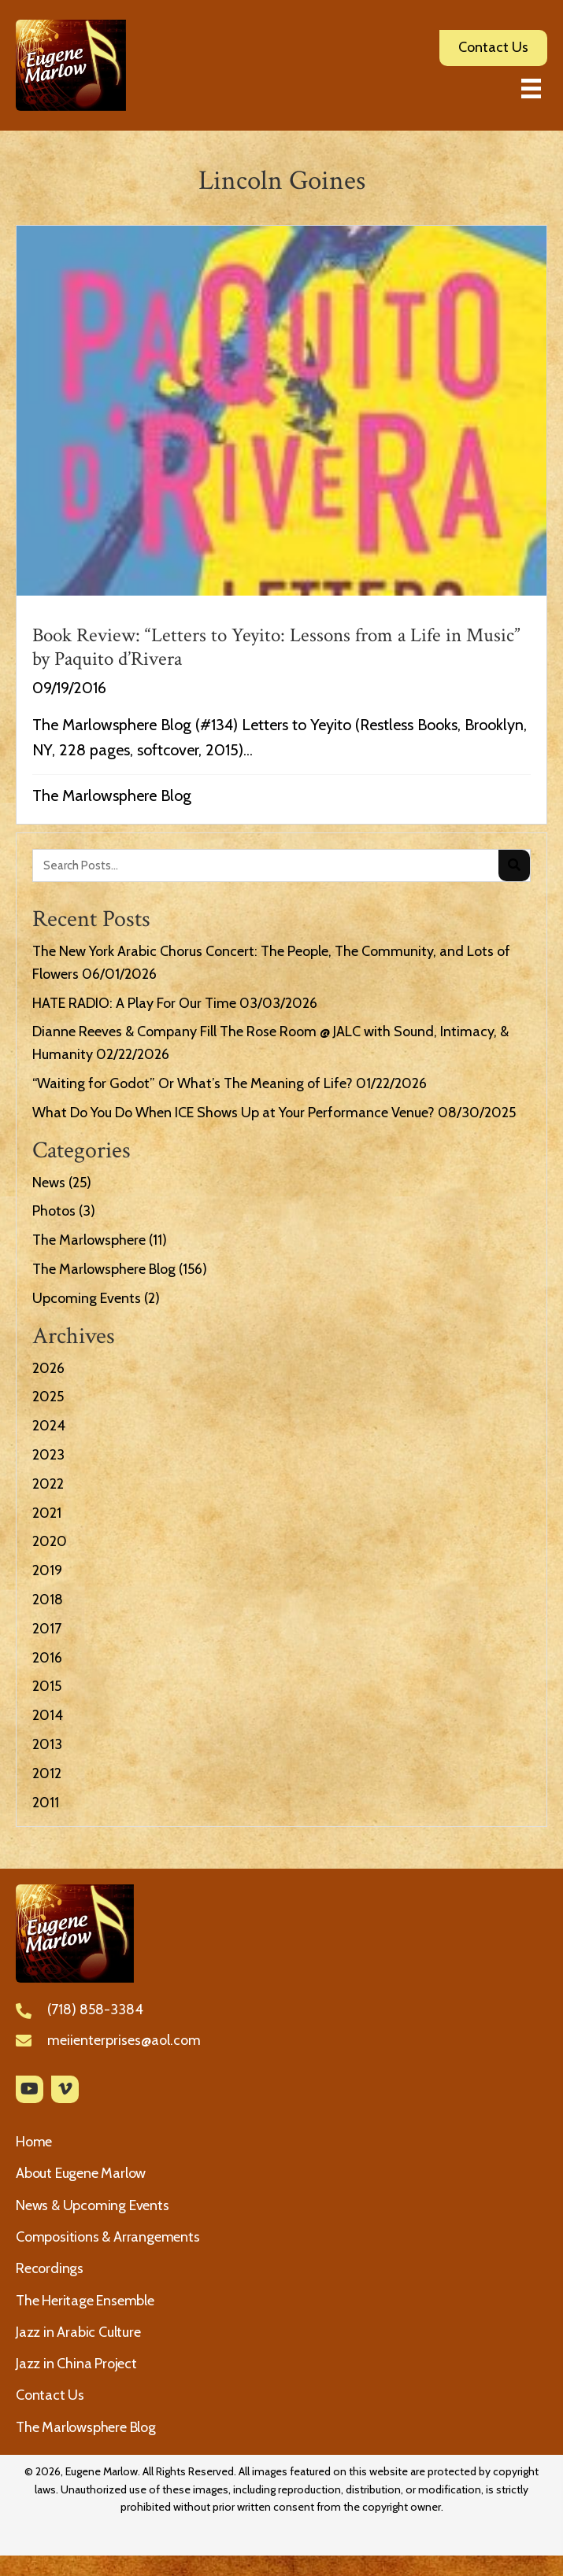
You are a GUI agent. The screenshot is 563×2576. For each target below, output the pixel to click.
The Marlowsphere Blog (111, 795)
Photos (54, 1211)
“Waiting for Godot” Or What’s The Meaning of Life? (192, 1083)
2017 (46, 1628)
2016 (47, 1657)
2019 (47, 1570)
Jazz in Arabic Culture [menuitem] (78, 2332)
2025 (48, 1396)
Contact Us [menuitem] (50, 2395)
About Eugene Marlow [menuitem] (81, 2173)
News (48, 1182)
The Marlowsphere (89, 1240)
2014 (47, 1715)
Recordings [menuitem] (49, 2268)
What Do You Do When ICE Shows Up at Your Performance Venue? (233, 1112)
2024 (48, 1425)
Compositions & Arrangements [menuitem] (108, 2237)
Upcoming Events (86, 1298)
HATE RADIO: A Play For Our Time (134, 1003)
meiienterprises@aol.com (124, 2040)
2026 (48, 1368)
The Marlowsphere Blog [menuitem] (86, 2427)
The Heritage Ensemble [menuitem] (85, 2300)
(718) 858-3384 (95, 2009)
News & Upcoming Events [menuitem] (92, 2205)
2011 (45, 1802)
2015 (46, 1686)
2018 (47, 1599)
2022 (48, 1484)
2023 (48, 1454)
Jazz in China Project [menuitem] (76, 2363)
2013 (47, 1744)
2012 (46, 1773)
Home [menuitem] (34, 2141)
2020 (49, 1541)
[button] (29, 2089)
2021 (46, 1513)
